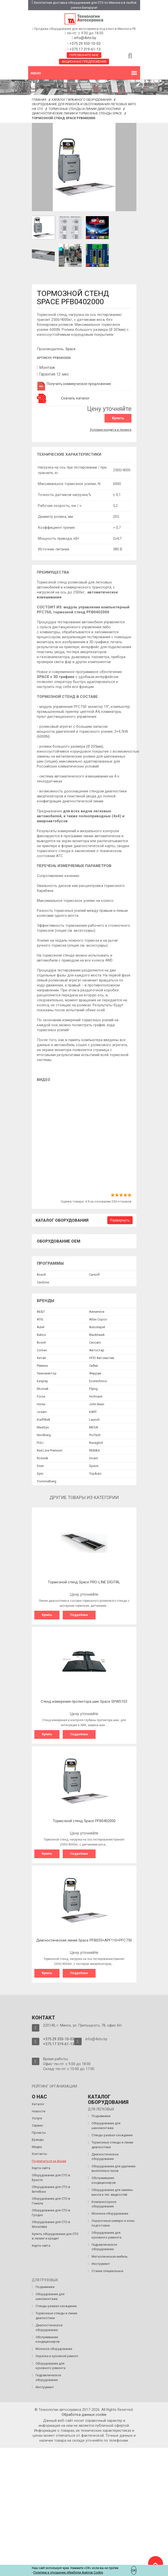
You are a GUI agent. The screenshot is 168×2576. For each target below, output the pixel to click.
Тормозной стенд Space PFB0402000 (84, 1821)
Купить (118, 418)
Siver (40, 1466)
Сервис (37, 2125)
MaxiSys (43, 1427)
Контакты (39, 2154)
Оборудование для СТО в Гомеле (51, 2201)
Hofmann (96, 1396)
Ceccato (95, 1342)
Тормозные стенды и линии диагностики (85, 109)
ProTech (95, 1435)
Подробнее (79, 1615)
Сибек (93, 1365)
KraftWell (43, 1419)
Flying (93, 1389)
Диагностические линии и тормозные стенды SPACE (77, 113)
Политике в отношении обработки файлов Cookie (68, 2572)
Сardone (43, 1282)
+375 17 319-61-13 (84, 49)
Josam (42, 1412)
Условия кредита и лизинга (110, 430)
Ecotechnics (98, 1381)
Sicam (93, 1458)
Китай (41, 1358)
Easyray (42, 1381)
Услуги (37, 2118)
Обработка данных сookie (84, 2414)
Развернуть (120, 1220)
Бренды (38, 2139)
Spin (40, 1473)
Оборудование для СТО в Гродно (51, 2212)
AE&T (41, 1311)
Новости (38, 2111)
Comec (42, 1350)
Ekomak (43, 1389)
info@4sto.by (85, 38)
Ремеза (42, 1365)
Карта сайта (41, 2168)
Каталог (38, 2104)
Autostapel (97, 1327)
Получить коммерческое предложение (74, 384)
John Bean (96, 1404)
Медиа (37, 2147)
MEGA (93, 1427)
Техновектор (46, 1373)
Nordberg (44, 1435)
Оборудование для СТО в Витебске (51, 2189)
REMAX (94, 1450)
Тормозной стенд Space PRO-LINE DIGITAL (84, 1582)
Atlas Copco (98, 1319)
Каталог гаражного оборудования (82, 99)
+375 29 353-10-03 (84, 43)
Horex (41, 1404)
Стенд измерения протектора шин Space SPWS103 (84, 1701)
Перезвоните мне (84, 55)
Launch (94, 1419)
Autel (40, 1327)
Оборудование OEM (58, 1241)
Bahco (41, 1335)
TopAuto (95, 1473)
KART (93, 1412)
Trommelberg (46, 1481)
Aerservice (96, 1311)
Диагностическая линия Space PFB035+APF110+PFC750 (84, 1940)
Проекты (39, 2133)
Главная (39, 99)
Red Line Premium (49, 1450)
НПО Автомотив (101, 1358)
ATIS (40, 1319)
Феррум (95, 1373)
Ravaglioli (96, 1443)
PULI (40, 1443)
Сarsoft (94, 1274)
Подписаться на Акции (49, 2161)
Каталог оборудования (62, 1220)
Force (41, 1396)
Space (70, 349)
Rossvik (42, 1458)
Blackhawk (97, 1335)
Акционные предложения (84, 61)
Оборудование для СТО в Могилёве (51, 2224)
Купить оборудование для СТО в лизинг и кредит (55, 2236)
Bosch (41, 1274)
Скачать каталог (75, 398)
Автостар (96, 1350)
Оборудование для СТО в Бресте (51, 2177)
